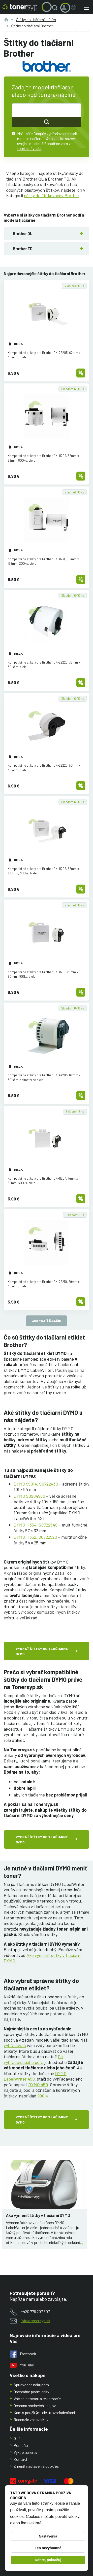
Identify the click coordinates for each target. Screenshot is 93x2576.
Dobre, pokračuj (48, 2560)
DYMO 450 (38, 2084)
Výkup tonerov (26, 2452)
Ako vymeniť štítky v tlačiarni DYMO (38, 2215)
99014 (42, 2095)
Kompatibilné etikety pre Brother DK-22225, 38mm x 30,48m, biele (44, 664)
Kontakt (20, 2459)
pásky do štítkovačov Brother (51, 195)
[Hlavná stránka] (19, 7)
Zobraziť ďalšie (46, 1320)
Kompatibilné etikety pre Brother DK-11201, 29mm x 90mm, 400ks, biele (43, 974)
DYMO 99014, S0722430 (36, 1484)
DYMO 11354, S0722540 (36, 1525)
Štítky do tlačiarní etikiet (36, 19)
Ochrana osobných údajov (35, 2405)
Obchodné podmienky (31, 2391)
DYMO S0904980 (29, 1496)
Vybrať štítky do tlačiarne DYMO (42, 1651)
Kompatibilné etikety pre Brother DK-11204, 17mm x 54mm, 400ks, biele (43, 1180)
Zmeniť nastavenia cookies (36, 2466)
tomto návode (29, 148)
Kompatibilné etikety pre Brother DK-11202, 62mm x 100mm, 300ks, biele (43, 871)
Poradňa (21, 2445)
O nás (18, 2438)
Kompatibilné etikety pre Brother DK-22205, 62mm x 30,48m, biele (44, 355)
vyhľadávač (15, 2045)
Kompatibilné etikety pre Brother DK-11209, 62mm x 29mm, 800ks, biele (43, 458)
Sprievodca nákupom (31, 2384)
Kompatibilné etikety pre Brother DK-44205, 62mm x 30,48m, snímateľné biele (44, 1077)
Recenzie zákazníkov (31, 2419)
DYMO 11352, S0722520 (35, 1537)
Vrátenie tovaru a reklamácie (37, 2398)
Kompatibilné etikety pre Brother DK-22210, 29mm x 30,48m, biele (44, 1284)
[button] (56, 8)
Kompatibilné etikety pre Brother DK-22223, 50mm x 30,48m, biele (44, 768)
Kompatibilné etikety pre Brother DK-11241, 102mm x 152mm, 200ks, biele (43, 561)
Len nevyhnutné (48, 2548)
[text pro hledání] (46, 110)
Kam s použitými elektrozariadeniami (44, 2412)
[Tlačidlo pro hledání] (46, 122)
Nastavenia (48, 2536)
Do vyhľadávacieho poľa (33, 2059)
